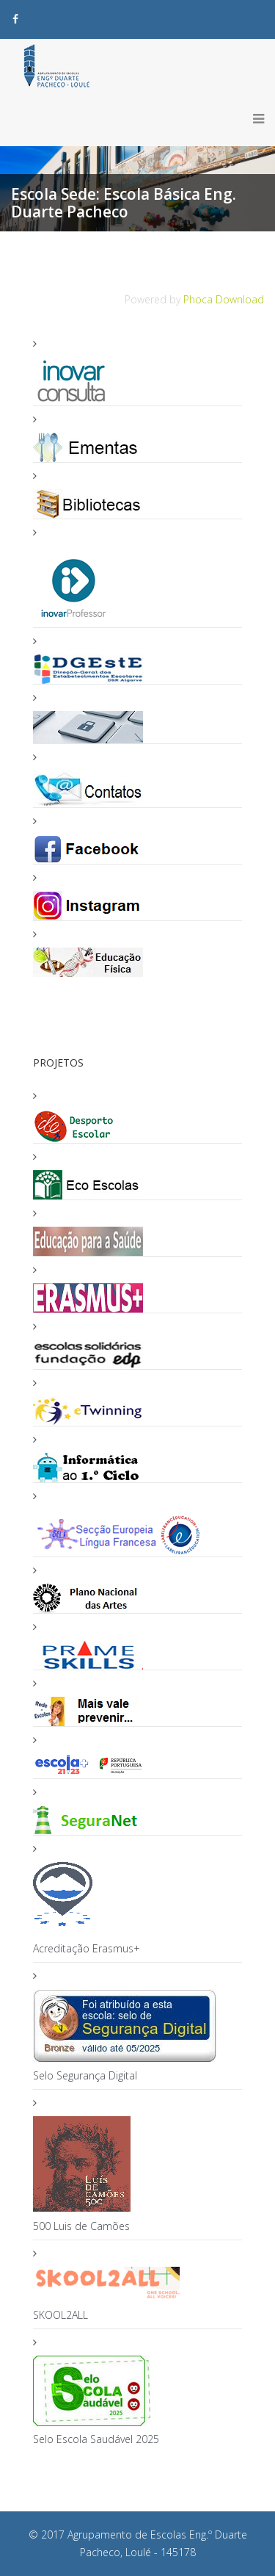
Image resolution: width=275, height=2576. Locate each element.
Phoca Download (223, 299)
